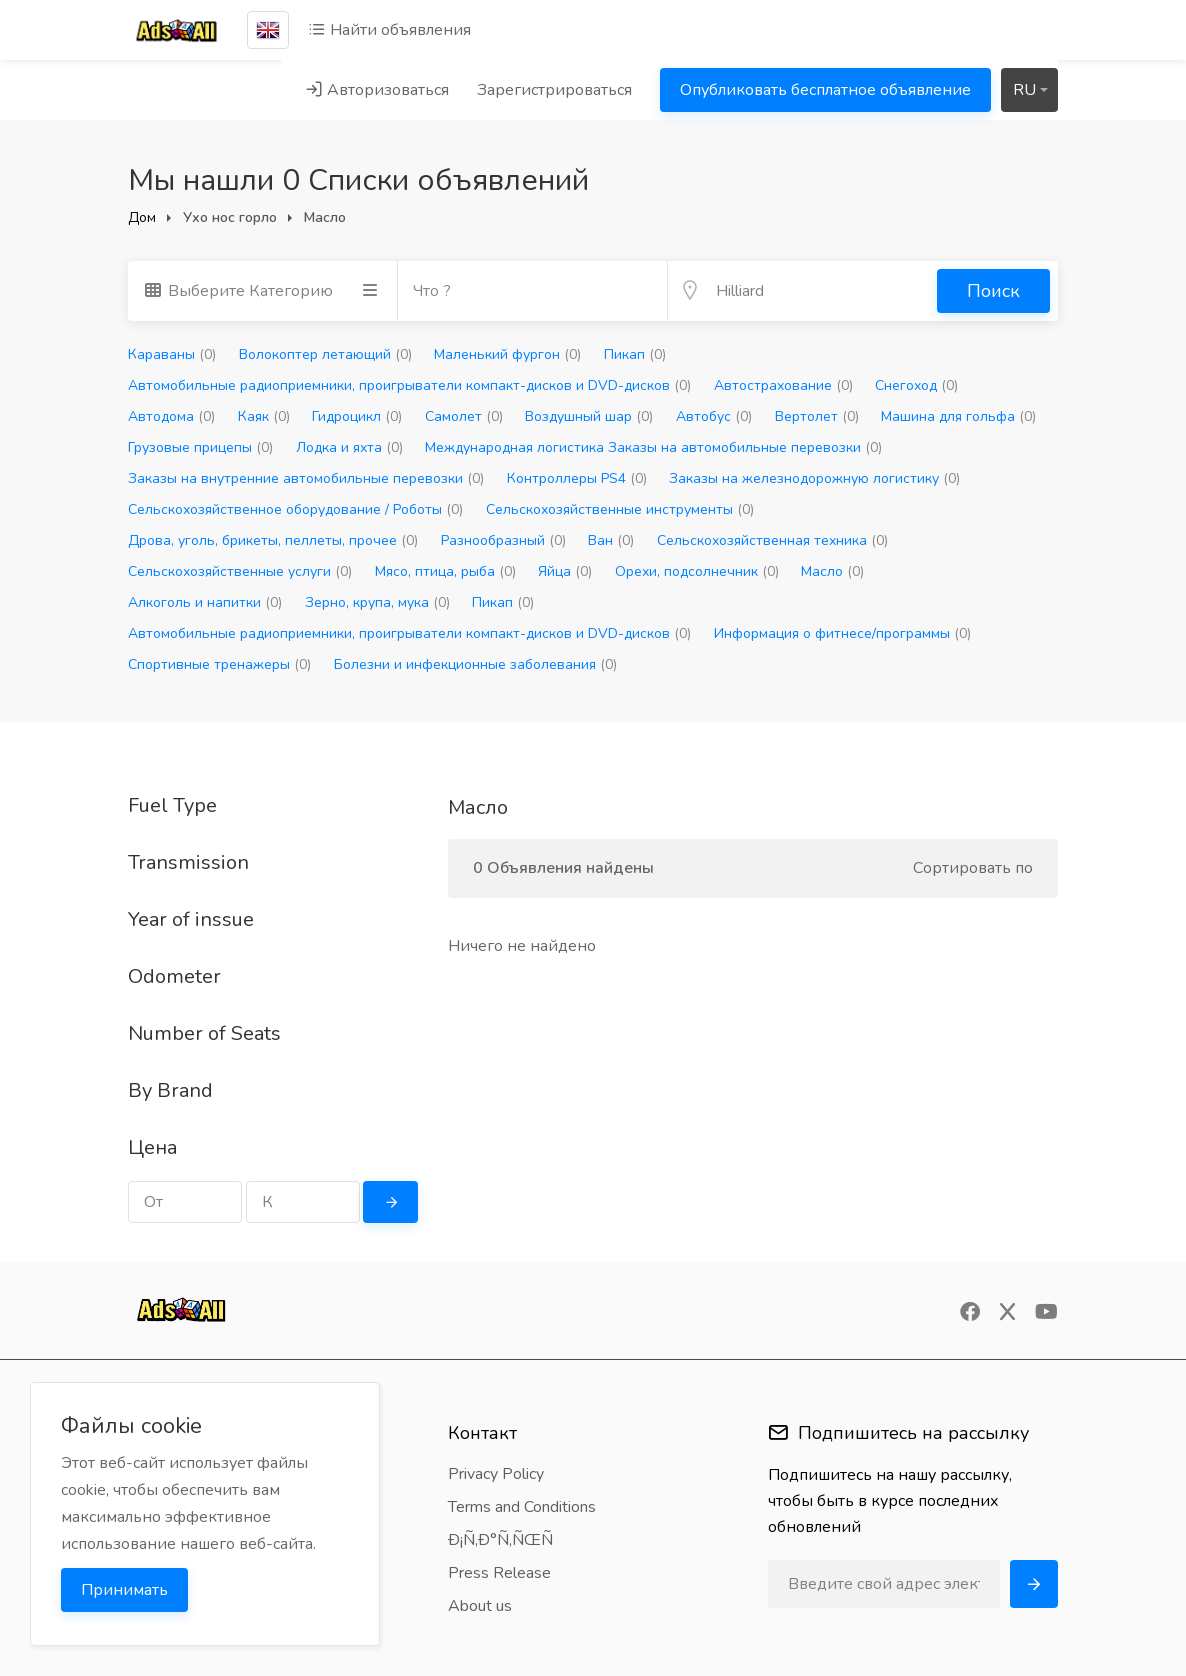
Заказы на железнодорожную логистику (814, 478)
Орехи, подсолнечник (697, 571)
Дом (142, 217)
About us (480, 1606)
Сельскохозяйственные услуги (240, 571)
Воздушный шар (589, 416)
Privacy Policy (496, 1474)
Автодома (171, 416)
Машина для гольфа (958, 416)
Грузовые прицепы (200, 447)
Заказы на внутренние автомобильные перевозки (306, 478)
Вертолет (817, 416)
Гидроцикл (357, 416)
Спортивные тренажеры (219, 664)
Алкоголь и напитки (205, 602)
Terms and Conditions (522, 1507)
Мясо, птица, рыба (445, 571)
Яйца (565, 571)
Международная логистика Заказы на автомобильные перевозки (653, 447)
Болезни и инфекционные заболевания (475, 664)
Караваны (172, 354)
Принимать (124, 1590)
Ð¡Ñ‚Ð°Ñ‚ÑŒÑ (507, 1540)
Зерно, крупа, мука (377, 602)
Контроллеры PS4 (577, 478)
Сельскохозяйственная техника (772, 540)
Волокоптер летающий (325, 354)
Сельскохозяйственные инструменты (620, 509)
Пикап (635, 354)
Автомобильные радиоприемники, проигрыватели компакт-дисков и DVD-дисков (409, 385)
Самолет (464, 416)
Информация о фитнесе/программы (842, 633)
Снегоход (916, 385)
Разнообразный (503, 540)
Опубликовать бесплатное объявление (825, 90)
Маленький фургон (507, 354)
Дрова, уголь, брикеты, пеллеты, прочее (273, 540)
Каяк (264, 416)
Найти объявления (389, 30)
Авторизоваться (377, 90)
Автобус (714, 416)
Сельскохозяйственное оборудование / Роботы (295, 509)
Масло (832, 571)
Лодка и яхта (349, 447)
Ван (611, 540)
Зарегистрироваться (554, 90)
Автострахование (783, 385)
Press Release (499, 1573)
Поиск (993, 291)
